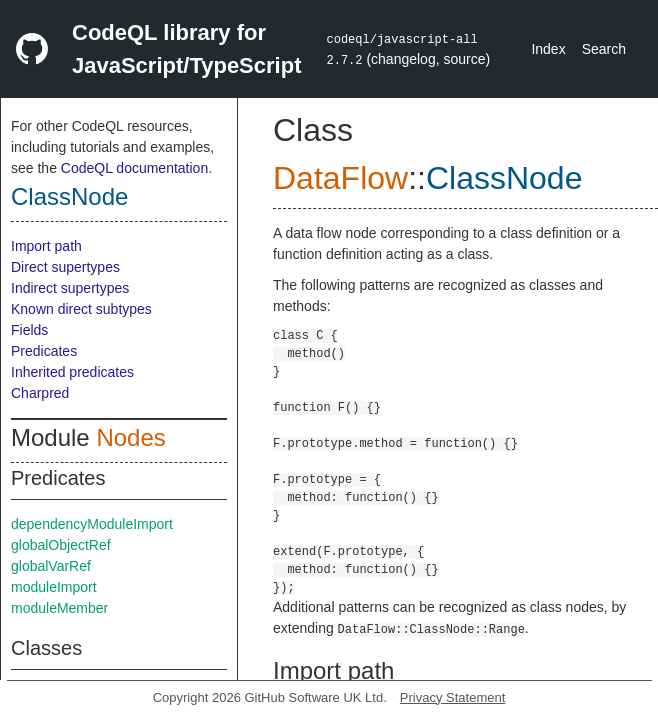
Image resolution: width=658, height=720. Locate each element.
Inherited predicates (72, 372)
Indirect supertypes (70, 288)
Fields (29, 330)
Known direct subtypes (81, 309)
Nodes (130, 437)
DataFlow (340, 178)
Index (548, 49)
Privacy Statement (453, 697)
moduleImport (54, 587)
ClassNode (69, 196)
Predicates (44, 351)
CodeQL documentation (134, 168)
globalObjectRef (61, 545)
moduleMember (59, 608)
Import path (46, 246)
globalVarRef (51, 566)
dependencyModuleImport (92, 524)
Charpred (40, 393)
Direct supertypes (65, 267)
